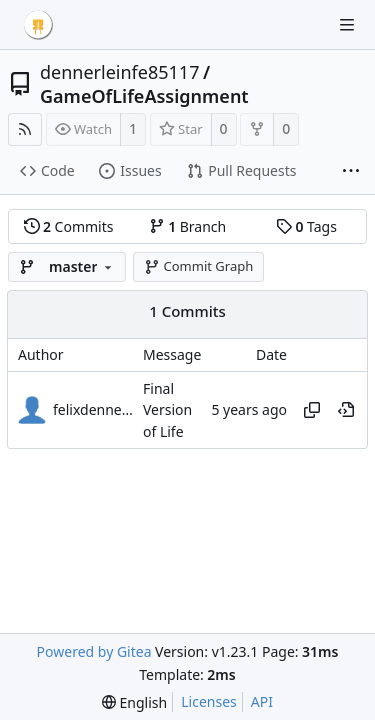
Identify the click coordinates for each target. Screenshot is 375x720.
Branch (188, 226)
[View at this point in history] (346, 410)
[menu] (134, 702)
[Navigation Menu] (347, 25)
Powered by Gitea (94, 651)
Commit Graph (198, 266)
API (262, 701)
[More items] (351, 172)
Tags (306, 226)
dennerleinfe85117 (119, 72)
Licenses (209, 701)
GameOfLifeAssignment (144, 96)
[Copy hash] (312, 410)
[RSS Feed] (25, 129)
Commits (69, 226)
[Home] (38, 25)
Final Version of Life (167, 410)
